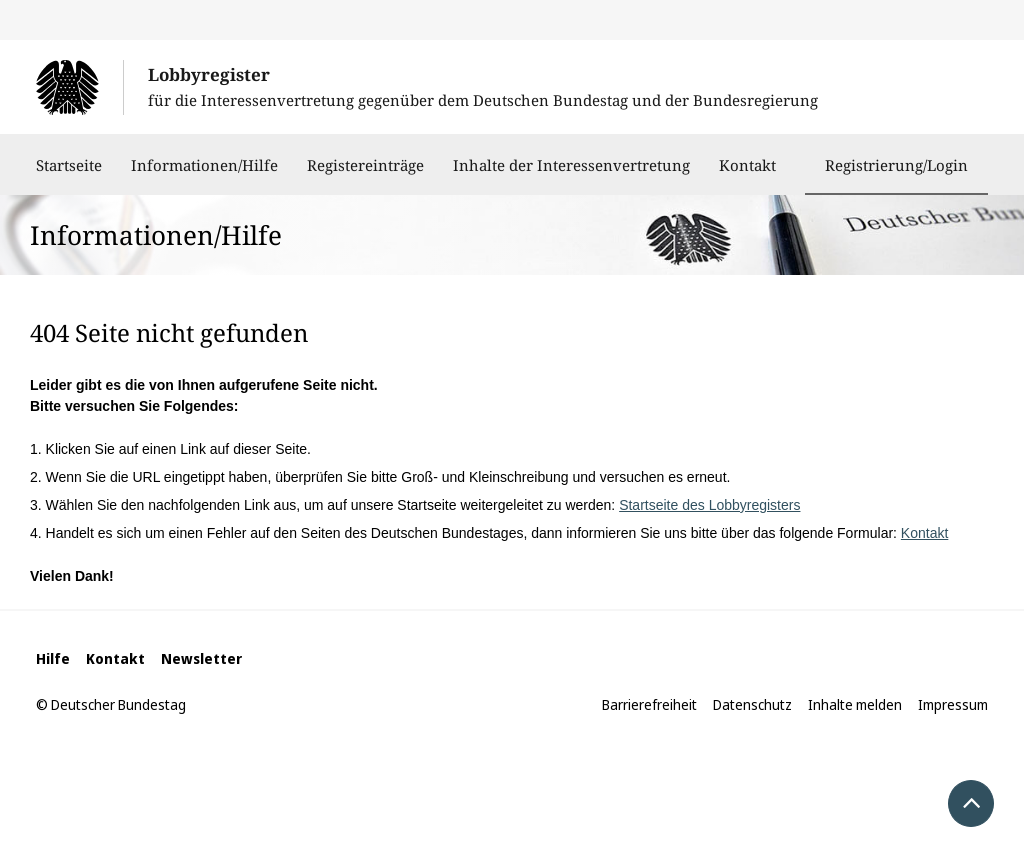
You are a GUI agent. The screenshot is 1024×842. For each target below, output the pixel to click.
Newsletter (201, 658)
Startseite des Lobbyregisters (709, 505)
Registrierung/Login (896, 165)
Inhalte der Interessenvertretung (571, 175)
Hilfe (53, 658)
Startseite (69, 175)
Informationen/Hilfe (204, 175)
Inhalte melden (855, 704)
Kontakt (747, 175)
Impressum (953, 704)
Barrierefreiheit (649, 704)
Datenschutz (752, 704)
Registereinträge (365, 175)
